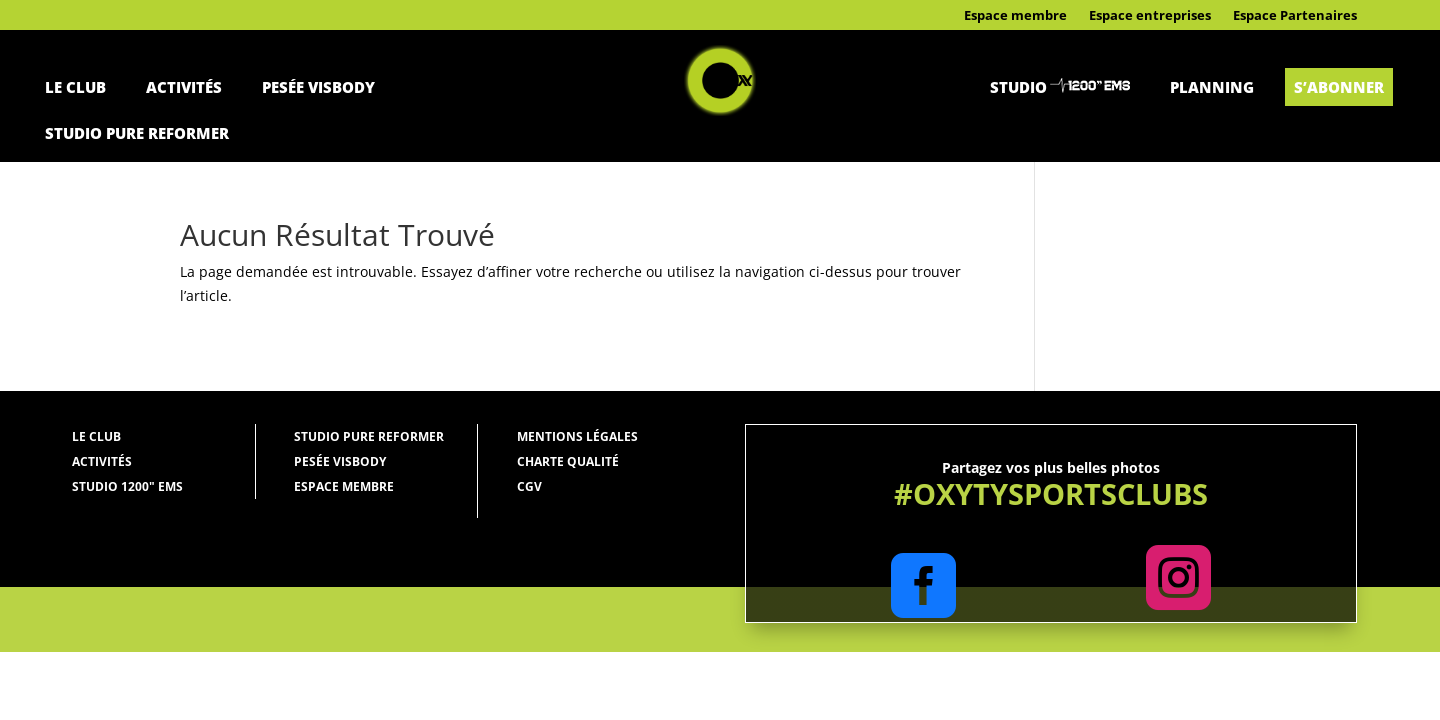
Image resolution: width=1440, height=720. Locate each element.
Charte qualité (568, 461)
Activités (184, 87)
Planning (1212, 87)
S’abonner (1339, 87)
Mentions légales (577, 436)
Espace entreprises (1150, 16)
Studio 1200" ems (127, 486)
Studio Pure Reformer (137, 133)
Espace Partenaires (1295, 16)
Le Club (75, 87)
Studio (1018, 87)
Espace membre (1015, 16)
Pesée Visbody (318, 87)
